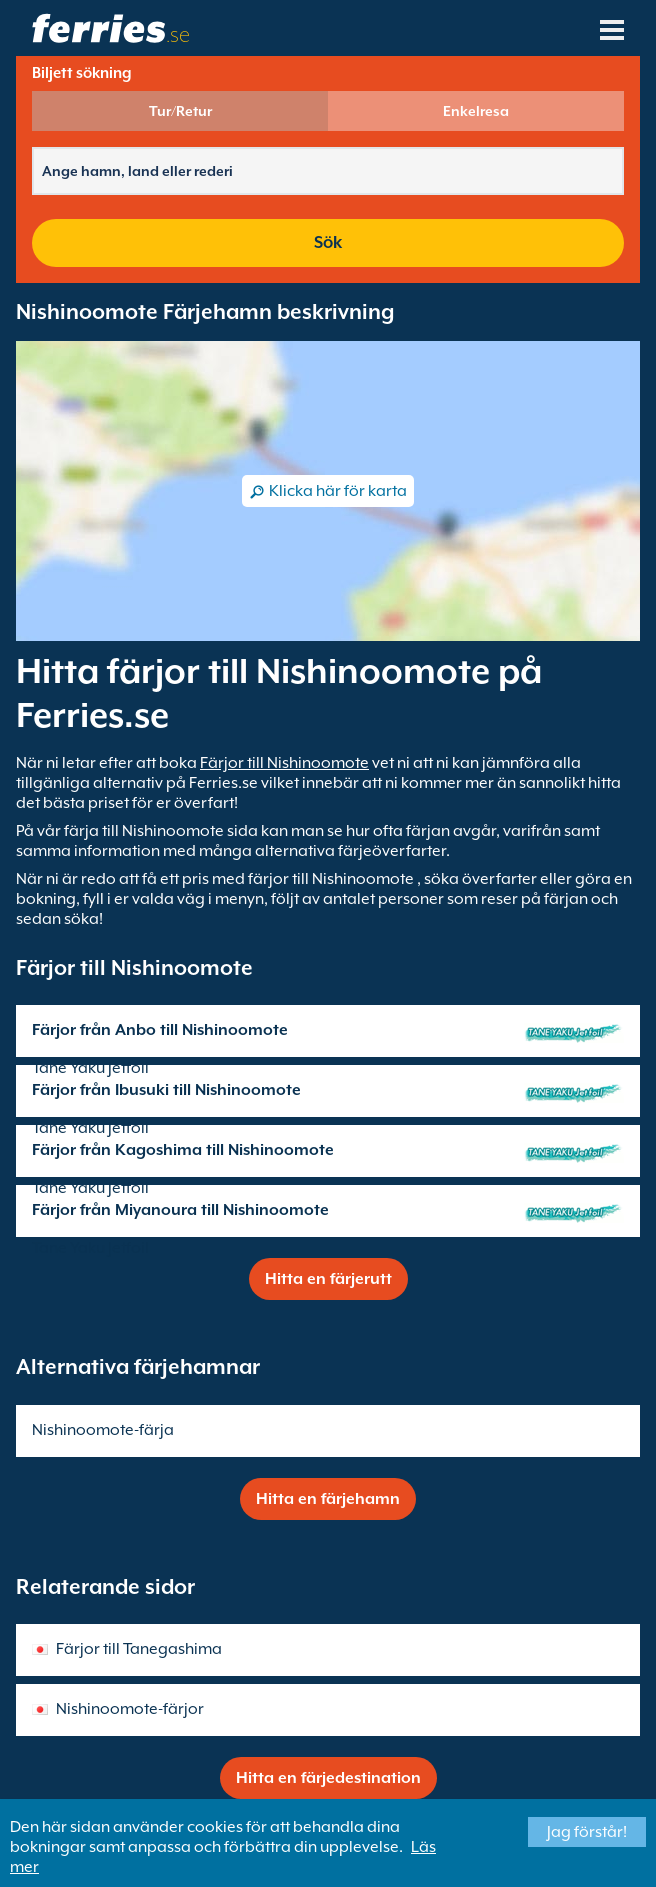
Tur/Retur (180, 111)
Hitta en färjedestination (328, 1778)
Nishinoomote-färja (103, 1430)
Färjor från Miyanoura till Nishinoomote (180, 1210)
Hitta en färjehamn (328, 1499)
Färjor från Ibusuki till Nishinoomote (166, 1090)
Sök (328, 242)
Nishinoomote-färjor (130, 1709)
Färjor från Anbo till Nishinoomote (160, 1030)
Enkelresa (476, 111)
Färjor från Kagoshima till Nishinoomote (183, 1150)
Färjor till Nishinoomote (284, 763)
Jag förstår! (587, 1832)
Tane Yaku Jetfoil (90, 1068)
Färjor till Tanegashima (139, 1649)
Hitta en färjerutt (328, 1279)
